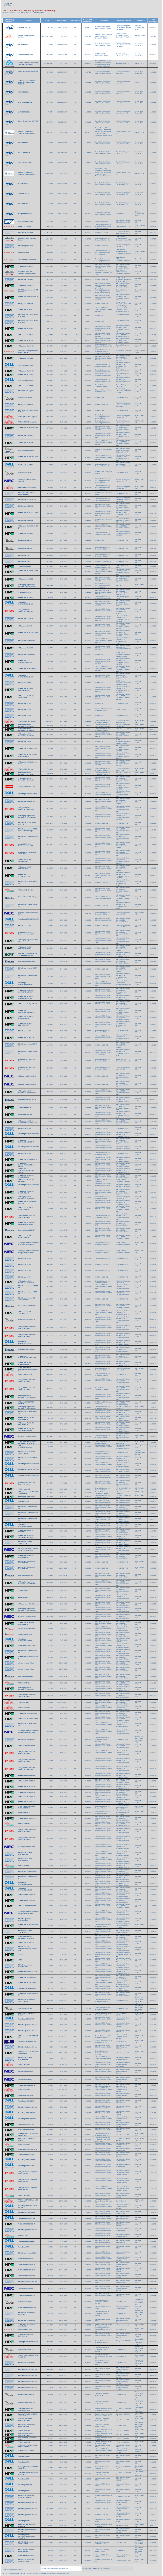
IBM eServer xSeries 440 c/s (28, 1871)
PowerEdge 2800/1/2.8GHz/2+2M (25, 983)
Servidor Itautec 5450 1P (26, 1306)
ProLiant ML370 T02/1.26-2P (28, 2149)
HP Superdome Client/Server (28, 1604)
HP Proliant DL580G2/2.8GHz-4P (28, 1657)
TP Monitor (140, 20)
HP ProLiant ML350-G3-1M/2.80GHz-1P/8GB (26, 1429)
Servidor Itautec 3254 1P (26, 1349)
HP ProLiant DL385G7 (25, 340)
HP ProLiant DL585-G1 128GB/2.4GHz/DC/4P (25, 991)
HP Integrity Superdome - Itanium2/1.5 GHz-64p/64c (27, 1407)
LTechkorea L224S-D (25, 102)
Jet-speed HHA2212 (25, 213)
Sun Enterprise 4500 (25, 2329)
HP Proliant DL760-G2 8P (27, 1746)
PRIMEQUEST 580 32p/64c (27, 487)
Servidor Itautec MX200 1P (27, 1099)
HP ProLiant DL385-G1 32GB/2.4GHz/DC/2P (25, 997)
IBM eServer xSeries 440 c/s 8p (27, 1651)
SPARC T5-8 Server (25, 226)
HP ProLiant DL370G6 (25, 358)
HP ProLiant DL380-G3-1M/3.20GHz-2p (26, 1623)
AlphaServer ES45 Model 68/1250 (26, 2014)
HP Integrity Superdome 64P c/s (28, 941)
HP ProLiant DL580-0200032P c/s (28, 2037)
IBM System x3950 (24, 683)
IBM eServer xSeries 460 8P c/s (27, 969)
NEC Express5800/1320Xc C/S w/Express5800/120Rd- (28, 1912)
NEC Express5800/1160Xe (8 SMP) (28, 913)
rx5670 (20, 1954)
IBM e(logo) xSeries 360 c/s (27, 2031)
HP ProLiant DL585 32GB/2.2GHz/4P (24, 1363)
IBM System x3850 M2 (26, 435)
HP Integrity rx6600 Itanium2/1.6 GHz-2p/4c (26, 729)
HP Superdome (23, 1590)
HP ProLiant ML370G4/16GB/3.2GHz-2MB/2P (26, 1170)
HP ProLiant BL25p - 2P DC (27, 1004)
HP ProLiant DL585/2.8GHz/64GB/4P (26, 1011)
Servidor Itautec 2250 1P (26, 1230)
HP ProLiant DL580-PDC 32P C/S (28, 1925)
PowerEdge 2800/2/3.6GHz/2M (28, 1134)
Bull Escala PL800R (25, 2302)
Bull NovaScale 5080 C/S (27, 1319)
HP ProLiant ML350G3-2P (27, 1801)
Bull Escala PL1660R (25, 540)
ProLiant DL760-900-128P (27, 2264)
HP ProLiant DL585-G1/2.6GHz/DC (25, 868)
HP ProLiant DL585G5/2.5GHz (28, 457)
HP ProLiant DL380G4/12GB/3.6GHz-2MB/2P (26, 1165)
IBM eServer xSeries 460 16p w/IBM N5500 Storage (28, 830)
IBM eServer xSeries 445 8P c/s (27, 1293)
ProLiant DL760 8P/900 (26, 2154)
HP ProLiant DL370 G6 (26, 375)
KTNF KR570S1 (23, 143)
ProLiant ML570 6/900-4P (27, 2224)
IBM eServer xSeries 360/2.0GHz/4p (25, 1859)
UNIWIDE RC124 (24, 194)
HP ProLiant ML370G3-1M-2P (28, 1719)
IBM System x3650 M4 (26, 232)
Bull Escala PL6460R (25, 398)
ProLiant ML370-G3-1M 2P (27, 1646)
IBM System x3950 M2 (26, 405)
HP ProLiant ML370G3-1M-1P (28, 1713)
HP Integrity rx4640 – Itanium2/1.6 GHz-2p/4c (26, 773)
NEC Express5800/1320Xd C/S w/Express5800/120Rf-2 (28, 1252)
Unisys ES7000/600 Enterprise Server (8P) (26, 845)
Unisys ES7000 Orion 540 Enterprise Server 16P (27, 1769)
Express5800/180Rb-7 (25, 2288)
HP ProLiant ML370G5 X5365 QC (28, 571)
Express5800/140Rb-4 (25, 2071)
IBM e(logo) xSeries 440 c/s (27, 2025)
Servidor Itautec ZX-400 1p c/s (28, 897)
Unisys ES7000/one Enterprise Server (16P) (26, 808)
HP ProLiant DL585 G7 (26, 335)
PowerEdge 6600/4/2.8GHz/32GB (25, 1525)
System (28, 20)
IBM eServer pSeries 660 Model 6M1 (26, 2313)
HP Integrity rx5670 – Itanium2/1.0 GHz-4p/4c (26, 1937)
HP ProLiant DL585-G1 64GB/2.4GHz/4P (25, 1192)
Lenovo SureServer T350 (27, 786)
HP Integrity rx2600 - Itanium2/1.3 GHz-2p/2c (26, 1282)
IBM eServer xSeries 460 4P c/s (27, 882)
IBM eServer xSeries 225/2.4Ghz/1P (25, 1931)
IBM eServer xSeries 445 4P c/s (27, 1519)
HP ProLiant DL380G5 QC (27, 669)
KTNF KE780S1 (23, 45)
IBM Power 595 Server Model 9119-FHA (28, 411)
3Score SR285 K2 (24, 153)
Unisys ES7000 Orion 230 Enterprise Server (27, 1830)
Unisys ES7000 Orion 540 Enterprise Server (27, 1327)
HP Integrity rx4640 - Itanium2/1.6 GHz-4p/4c (26, 1198)
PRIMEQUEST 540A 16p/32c (28, 422)
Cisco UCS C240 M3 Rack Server (27, 239)
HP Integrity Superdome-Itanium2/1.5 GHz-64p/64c (27, 1583)
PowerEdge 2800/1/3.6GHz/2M (28, 919)
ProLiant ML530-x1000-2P (27, 2295)
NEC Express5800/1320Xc (27, 1616)
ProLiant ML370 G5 (25, 566)
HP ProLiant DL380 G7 (26, 285)
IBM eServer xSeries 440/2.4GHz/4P (25, 1966)
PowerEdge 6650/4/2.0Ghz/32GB (25, 1889)
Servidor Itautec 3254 (25, 1676)
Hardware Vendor (9, 20)
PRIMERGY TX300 (24, 1683)
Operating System (123, 20)
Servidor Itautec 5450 (25, 1575)
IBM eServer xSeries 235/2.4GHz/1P (25, 2058)
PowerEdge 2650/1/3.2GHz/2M (28, 1469)
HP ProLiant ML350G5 (26, 533)
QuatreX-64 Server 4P (25, 1634)
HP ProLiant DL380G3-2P (27, 1786)
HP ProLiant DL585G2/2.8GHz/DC (25, 661)
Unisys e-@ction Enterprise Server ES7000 (27, 2172)
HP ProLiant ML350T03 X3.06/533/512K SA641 (26, 1223)
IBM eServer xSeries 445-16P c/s (28, 1513)
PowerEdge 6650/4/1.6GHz (27, 2113)
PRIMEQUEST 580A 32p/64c (28, 417)
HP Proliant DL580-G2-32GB (28, 1972)
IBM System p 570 (24, 555)
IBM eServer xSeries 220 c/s (28, 2253)
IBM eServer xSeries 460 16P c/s (28, 837)
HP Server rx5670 (24, 1489)
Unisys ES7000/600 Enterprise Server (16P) (26, 933)
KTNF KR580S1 (23, 204)
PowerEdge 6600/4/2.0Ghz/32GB (25, 1883)
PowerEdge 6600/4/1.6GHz (27, 1988)
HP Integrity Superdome (26, 1496)
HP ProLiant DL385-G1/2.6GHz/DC (25, 860)
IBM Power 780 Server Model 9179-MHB (28, 315)
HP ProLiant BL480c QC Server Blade (26, 697)
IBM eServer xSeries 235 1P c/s (27, 1724)
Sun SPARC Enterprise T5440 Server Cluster (28, 351)
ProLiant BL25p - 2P (25, 1107)
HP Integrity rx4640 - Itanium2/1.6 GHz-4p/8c (26, 779)
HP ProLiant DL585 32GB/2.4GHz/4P (24, 1237)
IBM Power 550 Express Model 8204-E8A (26, 493)
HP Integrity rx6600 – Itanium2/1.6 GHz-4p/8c (26, 725)
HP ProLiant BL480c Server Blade (27, 763)
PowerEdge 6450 (24, 2247)
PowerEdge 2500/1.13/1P (27, 2212)
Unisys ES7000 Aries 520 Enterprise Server (26, 1752)
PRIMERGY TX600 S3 (25, 890)
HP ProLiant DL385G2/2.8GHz (28, 632)
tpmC (47, 20)
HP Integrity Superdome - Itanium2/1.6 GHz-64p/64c (27, 816)
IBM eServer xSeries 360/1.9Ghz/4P (25, 1853)
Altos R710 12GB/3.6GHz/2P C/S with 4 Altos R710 (27, 954)
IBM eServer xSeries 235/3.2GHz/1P (25, 1542)
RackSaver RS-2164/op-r (26, 1629)
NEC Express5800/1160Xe (27, 1076)
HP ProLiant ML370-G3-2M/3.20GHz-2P (26, 1424)
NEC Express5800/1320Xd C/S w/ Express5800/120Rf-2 (28, 1243)
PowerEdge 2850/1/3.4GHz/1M (28, 1185)
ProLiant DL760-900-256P (27, 2275)
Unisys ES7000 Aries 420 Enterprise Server (26, 1060)
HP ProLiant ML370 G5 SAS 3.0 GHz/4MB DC (27, 755)
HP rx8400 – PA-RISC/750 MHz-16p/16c (27, 2325)
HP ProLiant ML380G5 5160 (27, 748)
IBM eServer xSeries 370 (26, 2320)
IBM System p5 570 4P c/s (27, 499)
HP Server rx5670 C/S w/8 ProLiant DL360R (27, 1807)
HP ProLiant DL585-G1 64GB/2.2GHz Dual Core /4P (28, 1122)
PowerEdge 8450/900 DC (26, 2218)
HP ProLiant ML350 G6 (26, 346)
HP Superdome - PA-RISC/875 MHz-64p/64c (28, 1493)
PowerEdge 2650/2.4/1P (26, 2019)
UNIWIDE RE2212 (24, 27)
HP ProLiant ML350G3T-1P (27, 1977)
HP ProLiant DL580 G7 (26, 310)
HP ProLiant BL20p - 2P (26, 1037)
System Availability (87, 20)
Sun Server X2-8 (24, 252)
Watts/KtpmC (75, 20)
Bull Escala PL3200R (25, 2008)
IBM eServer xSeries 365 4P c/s (27, 1412)
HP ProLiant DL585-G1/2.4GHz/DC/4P (25, 948)
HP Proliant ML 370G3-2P (27, 1781)
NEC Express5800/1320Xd (27, 1436)
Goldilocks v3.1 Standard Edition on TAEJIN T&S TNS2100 (27, 82)
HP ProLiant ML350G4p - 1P (28, 1159)
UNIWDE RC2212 (24, 112)
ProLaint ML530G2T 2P (26, 2124)
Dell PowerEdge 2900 (25, 380)
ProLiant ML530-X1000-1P (27, 2308)
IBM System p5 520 (25, 710)
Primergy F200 (23, 2235)
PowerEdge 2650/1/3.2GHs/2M (28, 1464)
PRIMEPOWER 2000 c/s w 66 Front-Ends (28, 2201)
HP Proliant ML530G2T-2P (27, 1906)
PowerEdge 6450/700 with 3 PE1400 (27, 2207)
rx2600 (20, 1960)
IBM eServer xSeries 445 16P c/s (28, 1287)
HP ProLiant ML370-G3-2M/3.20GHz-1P (26, 1418)
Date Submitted (152, 20)
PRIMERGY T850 (24, 1702)
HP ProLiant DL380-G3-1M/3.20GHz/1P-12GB (26, 1536)
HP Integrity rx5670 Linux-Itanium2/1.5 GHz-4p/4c (27, 1442)
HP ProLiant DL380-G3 (26, 1943)
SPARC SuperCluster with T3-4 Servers (28, 291)
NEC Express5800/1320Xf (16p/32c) (27, 481)
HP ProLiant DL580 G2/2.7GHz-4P (24, 1313)
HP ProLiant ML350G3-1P (27, 1797)
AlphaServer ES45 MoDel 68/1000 (26, 2139)
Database (104, 20)
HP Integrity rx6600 (25, 592)
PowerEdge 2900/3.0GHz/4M (28, 794)
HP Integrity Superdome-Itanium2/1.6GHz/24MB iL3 (27, 585)
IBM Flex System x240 (26, 246)
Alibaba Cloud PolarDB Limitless (26, 36)
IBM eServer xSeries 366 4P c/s (27, 905)
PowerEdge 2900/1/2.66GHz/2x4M (25, 603)
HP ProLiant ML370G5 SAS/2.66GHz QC (25, 689)
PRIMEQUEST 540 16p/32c (27, 721)
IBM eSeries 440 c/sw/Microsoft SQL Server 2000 (27, 1948)
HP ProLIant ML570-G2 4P (27, 1983)
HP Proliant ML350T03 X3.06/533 (25, 1531)
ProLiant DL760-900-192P (27, 2270)
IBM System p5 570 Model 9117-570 (27, 823)
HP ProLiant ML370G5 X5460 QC (28, 527)
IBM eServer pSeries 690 (26, 1739)
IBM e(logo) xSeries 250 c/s (27, 2230)
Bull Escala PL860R (25, 473)
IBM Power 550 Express (26, 391)
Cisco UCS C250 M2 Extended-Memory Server (27, 273)
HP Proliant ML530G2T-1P (27, 2085)
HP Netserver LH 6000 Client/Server (25, 2335)
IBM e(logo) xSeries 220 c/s (27, 2107)
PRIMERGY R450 (24, 1708)
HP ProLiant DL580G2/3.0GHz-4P (25, 1447)
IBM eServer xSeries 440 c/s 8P (27, 1877)
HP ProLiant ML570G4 (26, 626)
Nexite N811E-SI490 (25, 163)
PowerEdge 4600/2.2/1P (26, 2101)
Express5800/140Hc (25, 2079)
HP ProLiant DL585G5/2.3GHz (28, 512)
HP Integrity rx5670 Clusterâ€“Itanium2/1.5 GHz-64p (28, 1369)
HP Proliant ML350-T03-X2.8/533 (26, 1403)
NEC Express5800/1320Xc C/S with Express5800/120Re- (28, 1731)
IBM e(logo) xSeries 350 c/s (27, 2281)
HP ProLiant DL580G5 (25, 386)
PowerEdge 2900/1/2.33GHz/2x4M (25, 676)
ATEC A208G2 (23, 184)
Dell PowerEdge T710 (25, 365)
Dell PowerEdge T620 (25, 221)
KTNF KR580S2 (23, 92)
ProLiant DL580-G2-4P (26, 2095)
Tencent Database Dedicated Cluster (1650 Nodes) (28, 63)
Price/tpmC (62, 20)
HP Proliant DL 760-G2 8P (27, 1818)
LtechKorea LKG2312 (25, 55)
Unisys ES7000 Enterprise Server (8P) (27, 853)
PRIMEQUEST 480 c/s (25, 769)
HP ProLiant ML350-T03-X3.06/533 (26, 1181)
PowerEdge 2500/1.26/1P (27, 2160)
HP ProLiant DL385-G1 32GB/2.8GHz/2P (25, 1018)
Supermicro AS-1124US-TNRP (28, 71)
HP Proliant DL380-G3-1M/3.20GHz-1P (25, 1556)
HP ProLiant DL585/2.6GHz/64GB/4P (26, 1141)
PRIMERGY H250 (24, 2064)
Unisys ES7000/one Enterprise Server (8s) (26, 611)
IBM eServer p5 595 (25, 1129)
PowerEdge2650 (24, 1501)
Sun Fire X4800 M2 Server (27, 260)
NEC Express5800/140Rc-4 (27, 1847)
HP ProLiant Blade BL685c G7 (28, 296)
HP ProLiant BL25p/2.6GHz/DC (24, 875)
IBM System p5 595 (25, 703)
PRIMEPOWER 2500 (25, 1374)
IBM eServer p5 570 (25, 926)
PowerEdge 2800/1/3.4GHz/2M (28, 1147)
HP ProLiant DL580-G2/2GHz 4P (28, 1994)
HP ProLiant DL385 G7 (26, 266)
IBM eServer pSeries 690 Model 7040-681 (26, 1299)
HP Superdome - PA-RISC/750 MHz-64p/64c (28, 2134)
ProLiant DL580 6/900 (25, 2259)
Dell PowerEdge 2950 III (26, 450)
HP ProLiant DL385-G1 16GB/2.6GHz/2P (25, 1176)
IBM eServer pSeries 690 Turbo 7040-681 (26, 1452)
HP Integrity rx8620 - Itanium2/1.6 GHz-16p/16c (27, 1092)
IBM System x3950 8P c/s (27, 641)
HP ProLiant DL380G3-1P (27, 1792)
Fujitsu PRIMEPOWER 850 (27, 2042)
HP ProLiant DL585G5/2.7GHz (28, 427)
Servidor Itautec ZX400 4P (27, 961)
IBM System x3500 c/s (26, 618)
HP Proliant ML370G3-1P (27, 1775)
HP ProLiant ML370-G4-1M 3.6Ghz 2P (27, 1202)
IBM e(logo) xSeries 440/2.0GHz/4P (24, 1920)
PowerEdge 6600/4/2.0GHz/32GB (25, 1342)
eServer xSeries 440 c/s (26, 1663)
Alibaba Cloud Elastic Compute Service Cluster (27, 132)
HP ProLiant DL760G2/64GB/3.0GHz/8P (27, 1357)
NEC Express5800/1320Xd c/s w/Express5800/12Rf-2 (28, 1549)
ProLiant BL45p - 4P (25, 1114)
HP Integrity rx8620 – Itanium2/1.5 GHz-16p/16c (27, 1396)
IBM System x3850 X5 (25, 279)
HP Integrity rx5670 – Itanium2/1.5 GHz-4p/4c (26, 1688)
